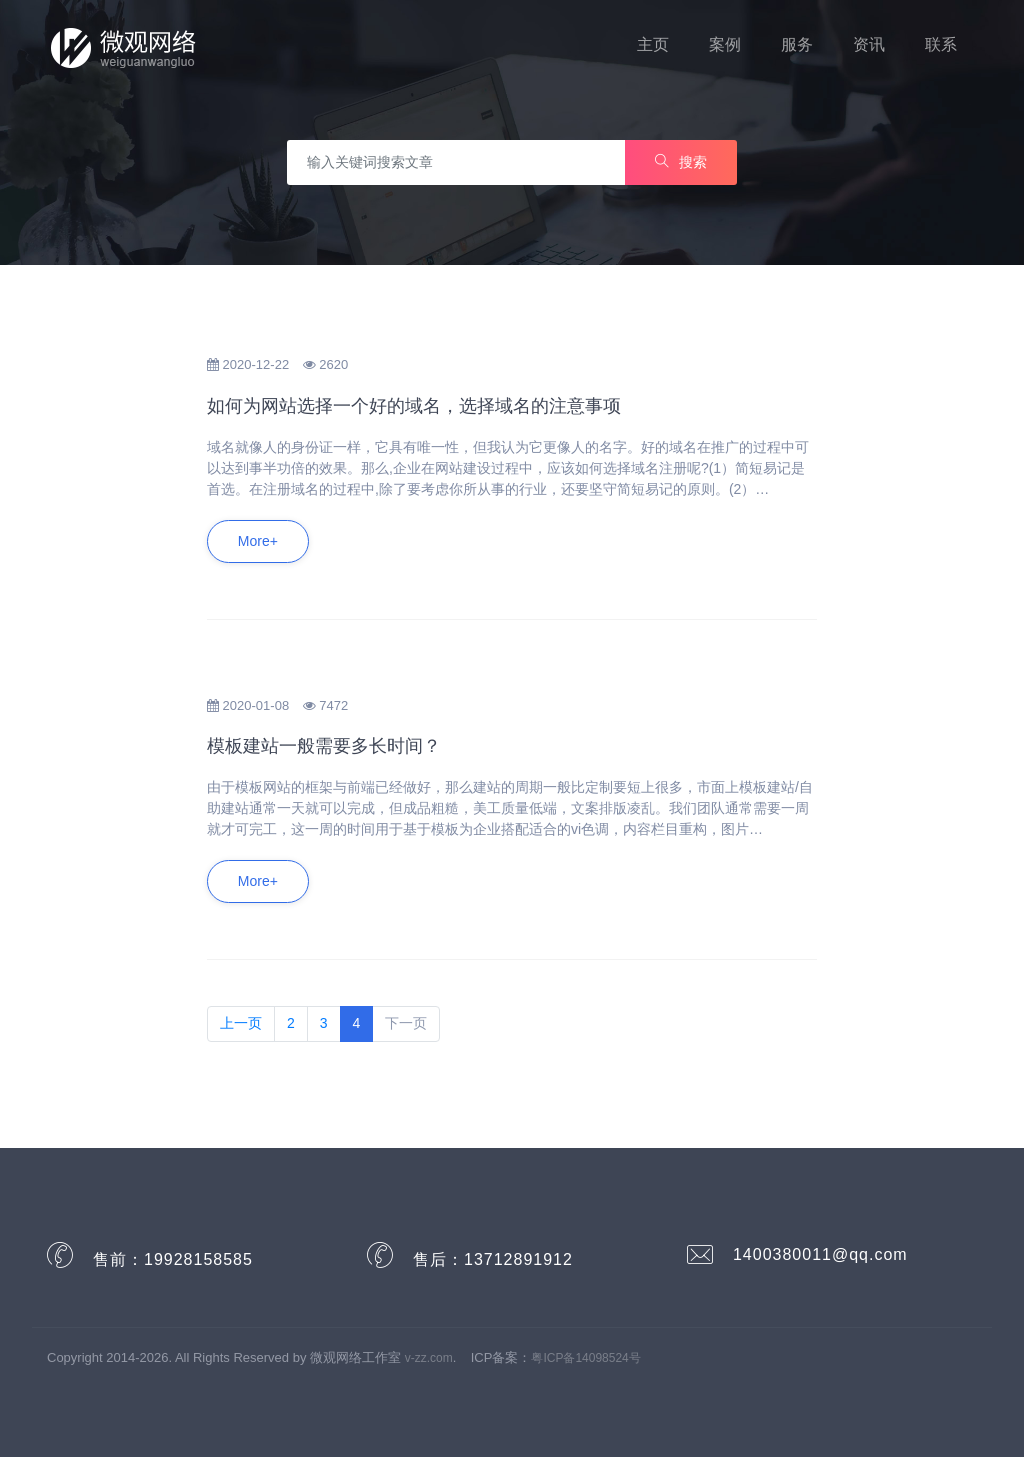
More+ (258, 541)
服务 (797, 44)
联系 (941, 44)
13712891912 (518, 1259)
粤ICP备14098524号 (585, 1358)
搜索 (681, 162)
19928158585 (198, 1259)
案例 (725, 44)
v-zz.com (429, 1358)
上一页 (241, 1023)
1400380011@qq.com (820, 1254)
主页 (653, 44)
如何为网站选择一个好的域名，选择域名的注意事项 (414, 406)
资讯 (869, 44)
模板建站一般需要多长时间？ (324, 746)
